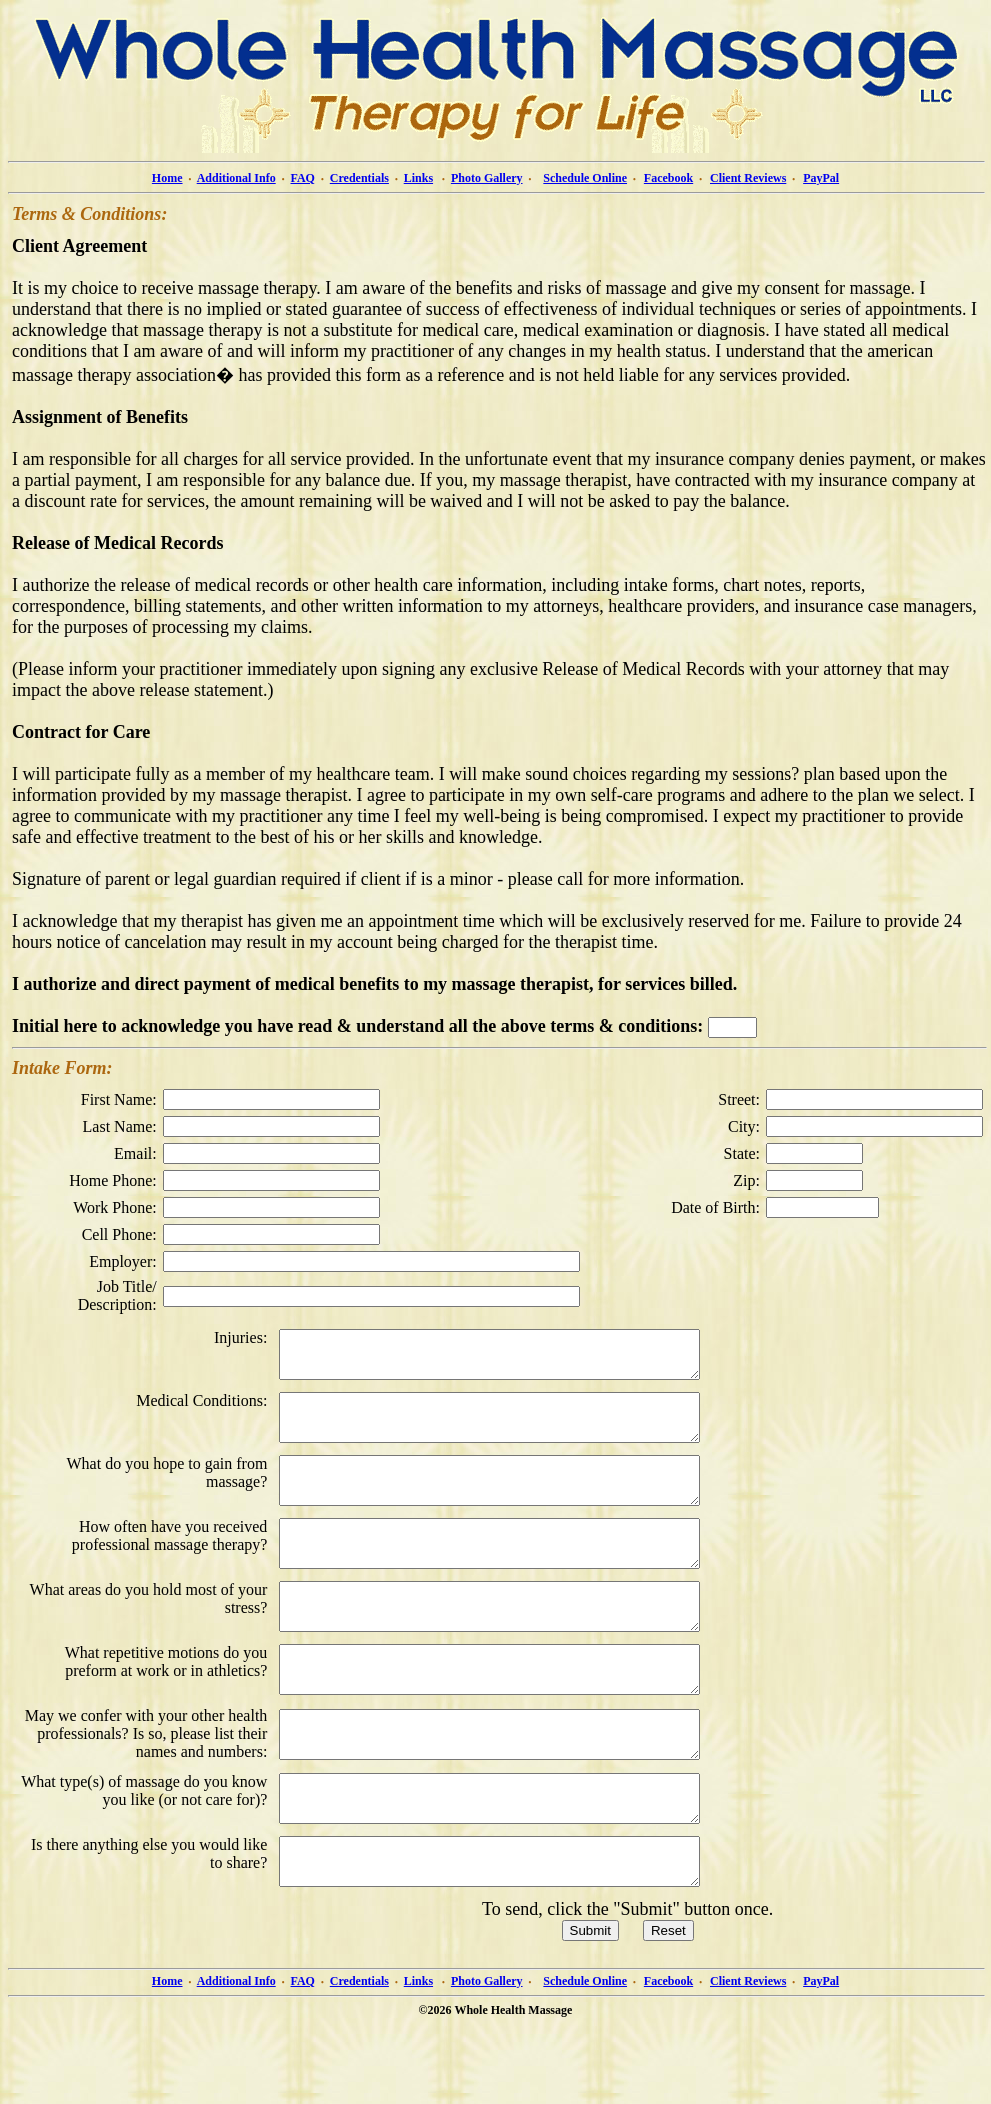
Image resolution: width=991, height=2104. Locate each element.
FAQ (303, 178)
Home (167, 178)
